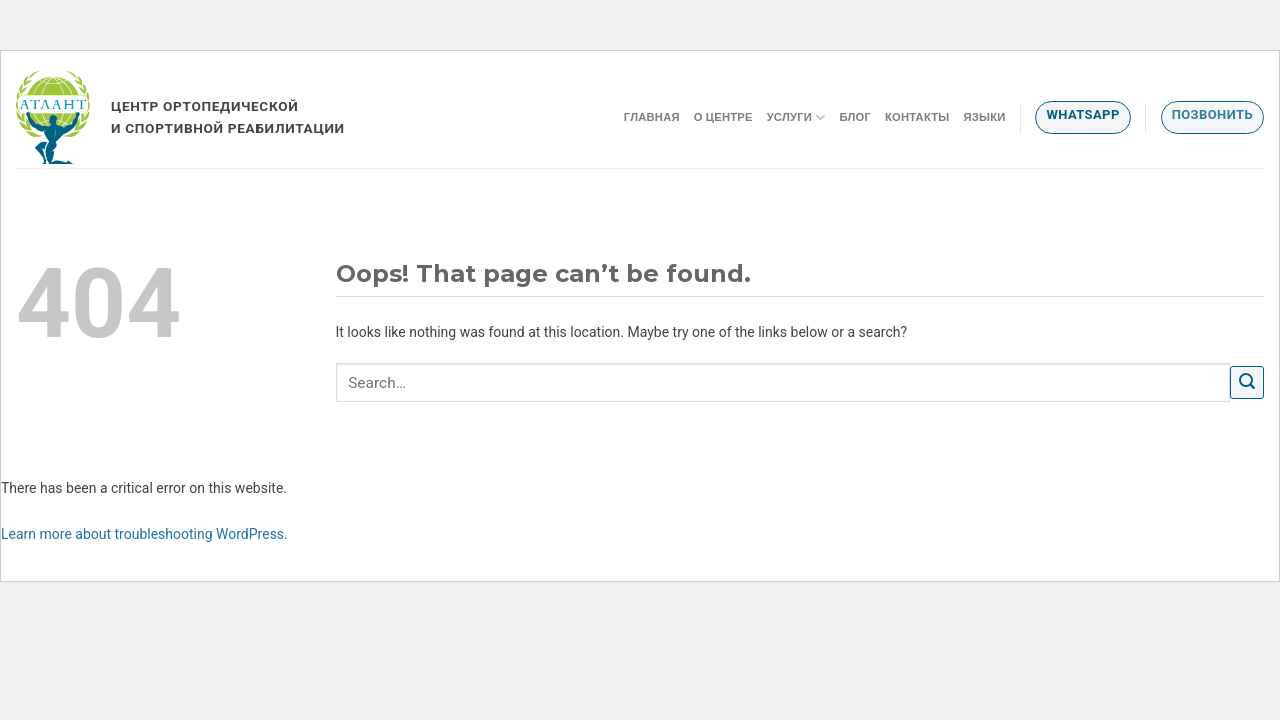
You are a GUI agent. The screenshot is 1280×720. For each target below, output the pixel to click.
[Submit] (1247, 382)
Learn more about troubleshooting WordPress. (144, 534)
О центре (723, 117)
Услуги (796, 117)
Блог (855, 117)
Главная (652, 117)
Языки (984, 117)
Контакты (917, 117)
